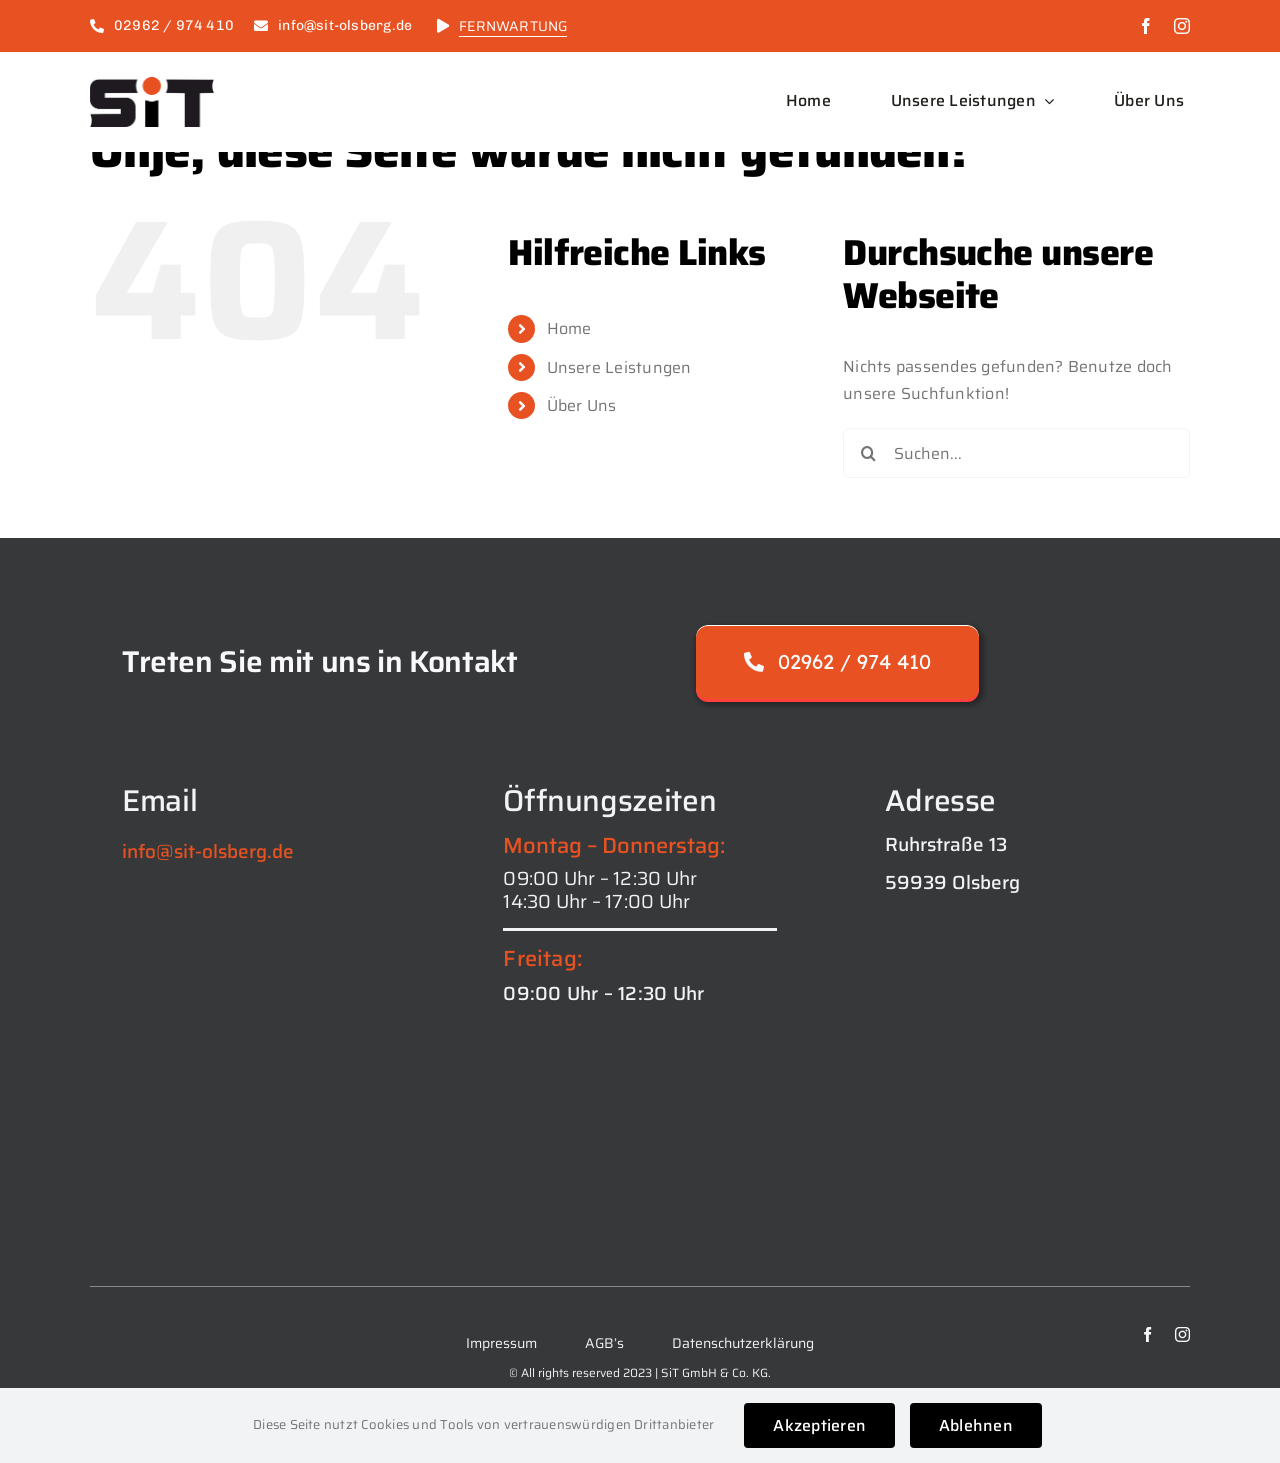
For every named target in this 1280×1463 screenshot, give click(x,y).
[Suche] (868, 453)
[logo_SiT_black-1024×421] (152, 84)
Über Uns (582, 405)
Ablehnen (976, 1425)
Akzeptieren (819, 1425)
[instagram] (1182, 26)
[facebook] (1146, 26)
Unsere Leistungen (619, 367)
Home (569, 328)
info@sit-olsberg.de (208, 851)
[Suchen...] (1016, 453)
